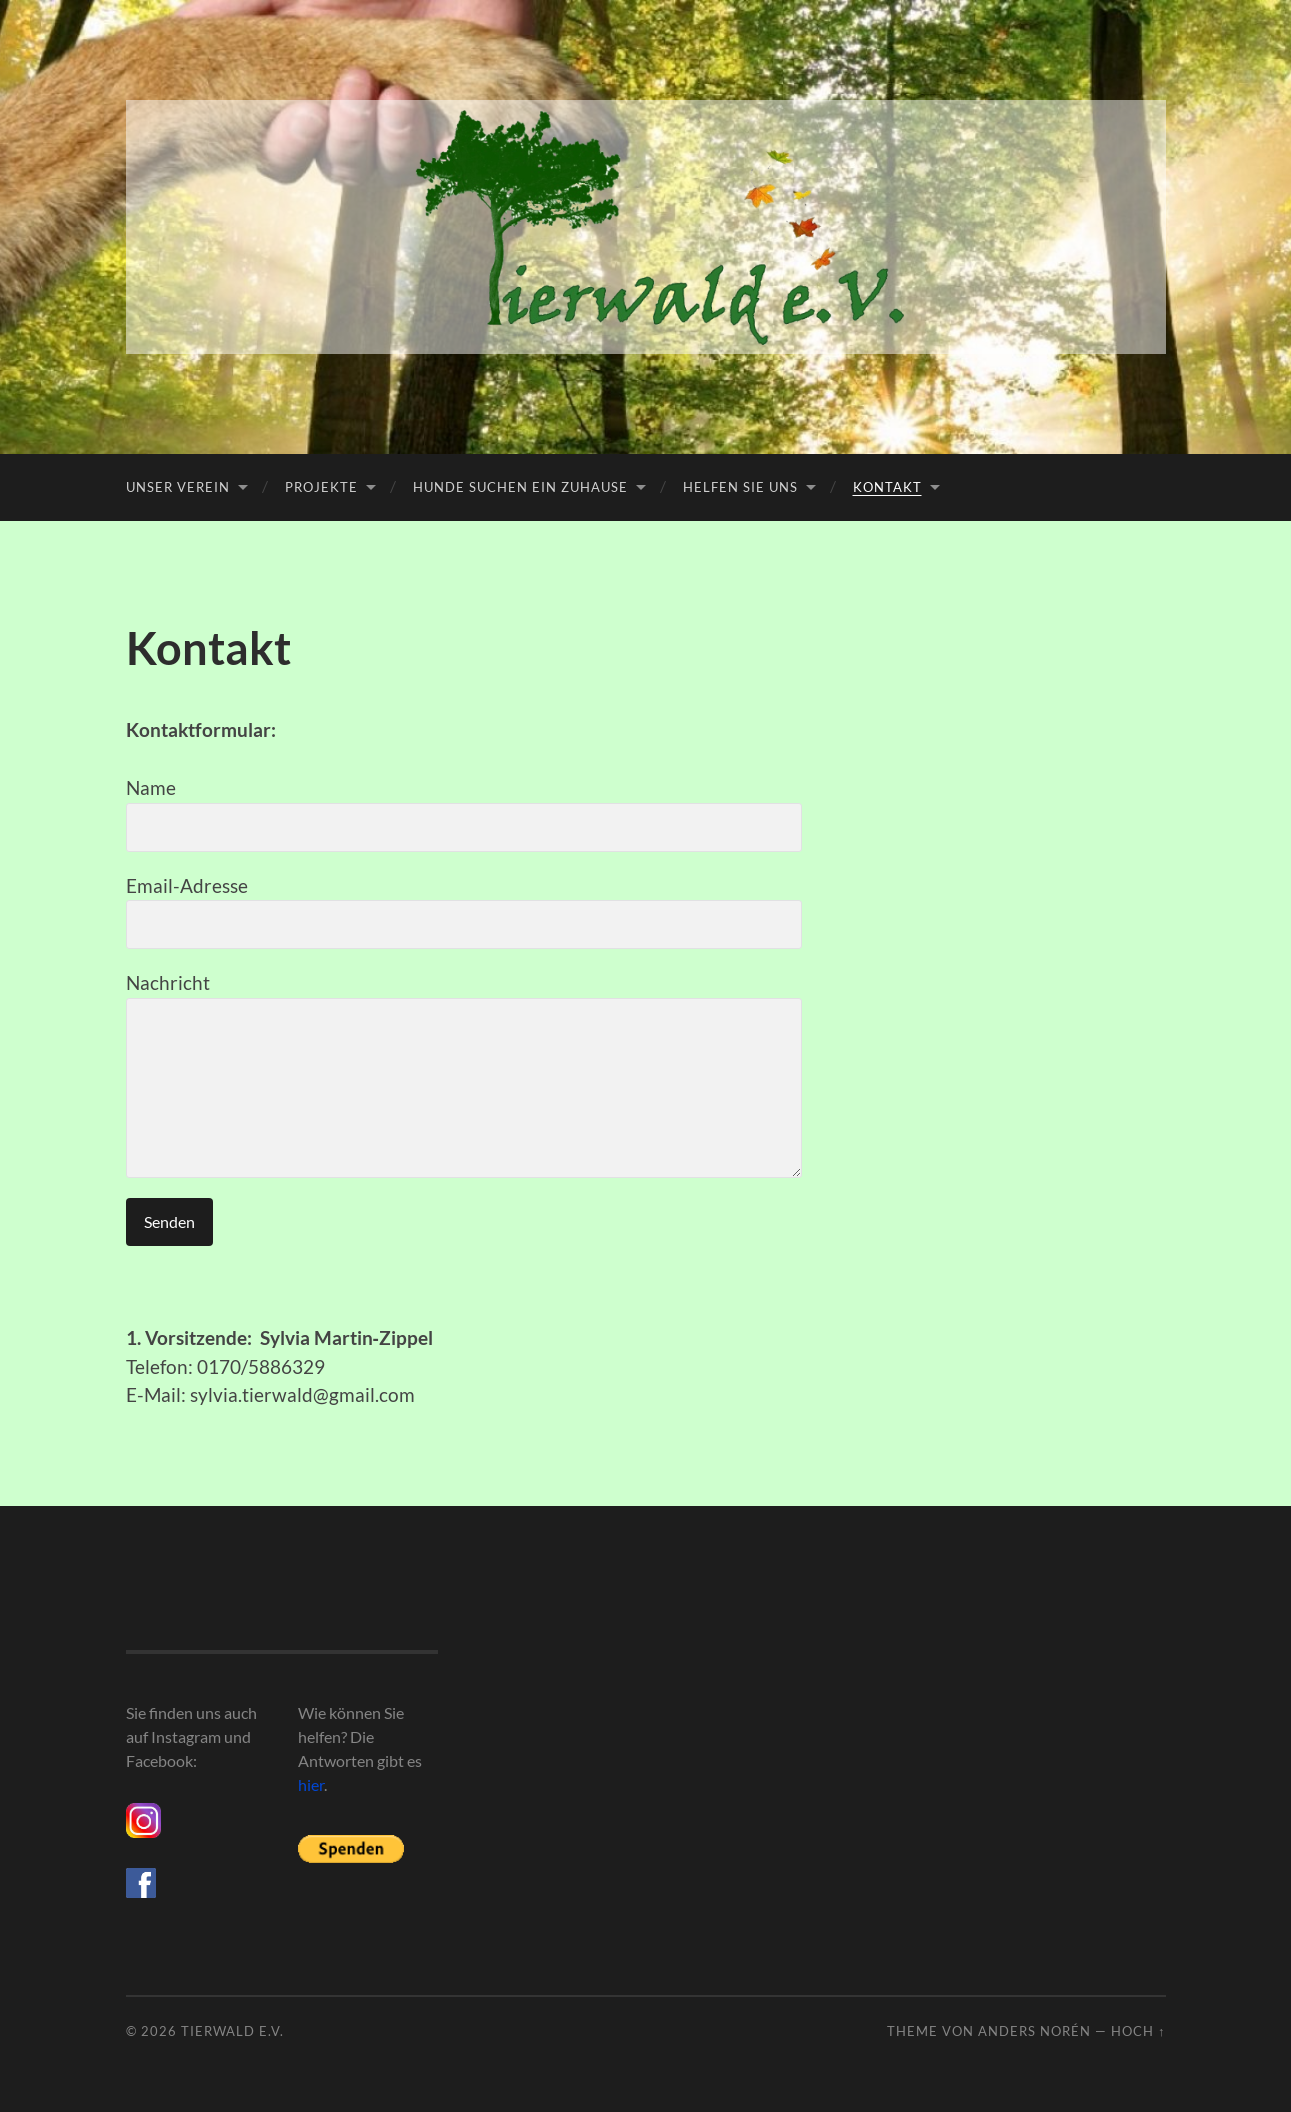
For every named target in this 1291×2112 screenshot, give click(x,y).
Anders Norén (1034, 2031)
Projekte (321, 487)
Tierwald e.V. (232, 2031)
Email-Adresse (464, 912)
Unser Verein (178, 487)
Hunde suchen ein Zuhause (520, 487)
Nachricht (464, 1074)
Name (464, 814)
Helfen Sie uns (740, 487)
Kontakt (887, 487)
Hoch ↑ (1138, 2031)
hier (311, 1784)
